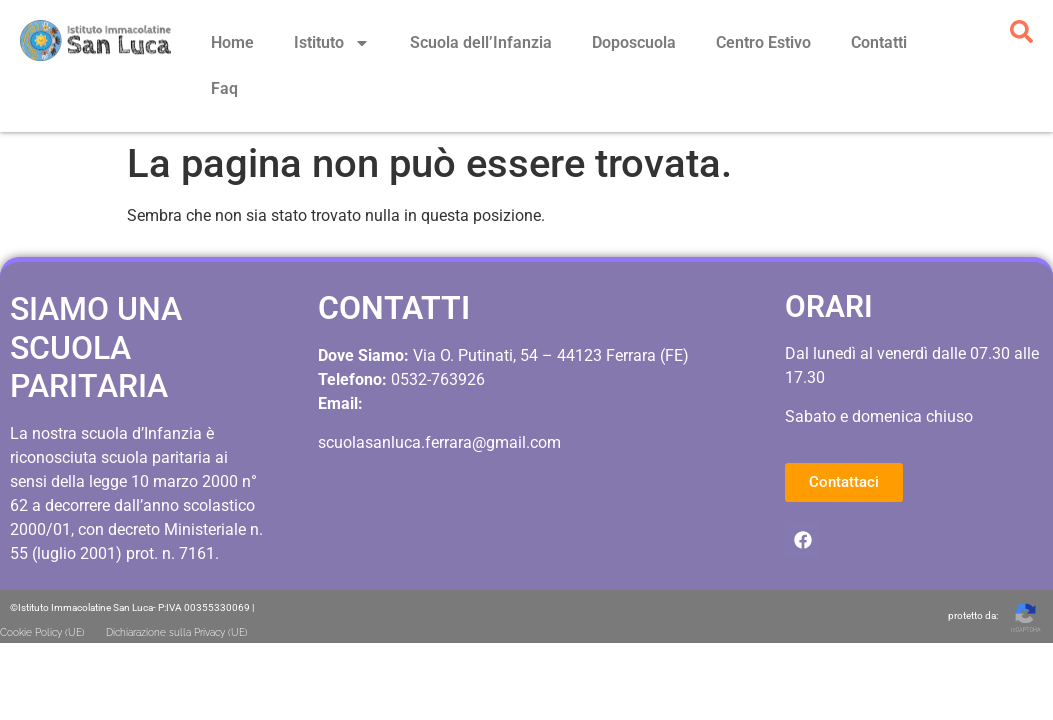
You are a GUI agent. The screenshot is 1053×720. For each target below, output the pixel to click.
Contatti (879, 42)
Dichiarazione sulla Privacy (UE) (177, 586)
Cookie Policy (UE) (42, 586)
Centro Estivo (763, 42)
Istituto (332, 43)
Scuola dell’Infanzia (481, 42)
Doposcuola (634, 42)
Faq (224, 88)
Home (232, 42)
